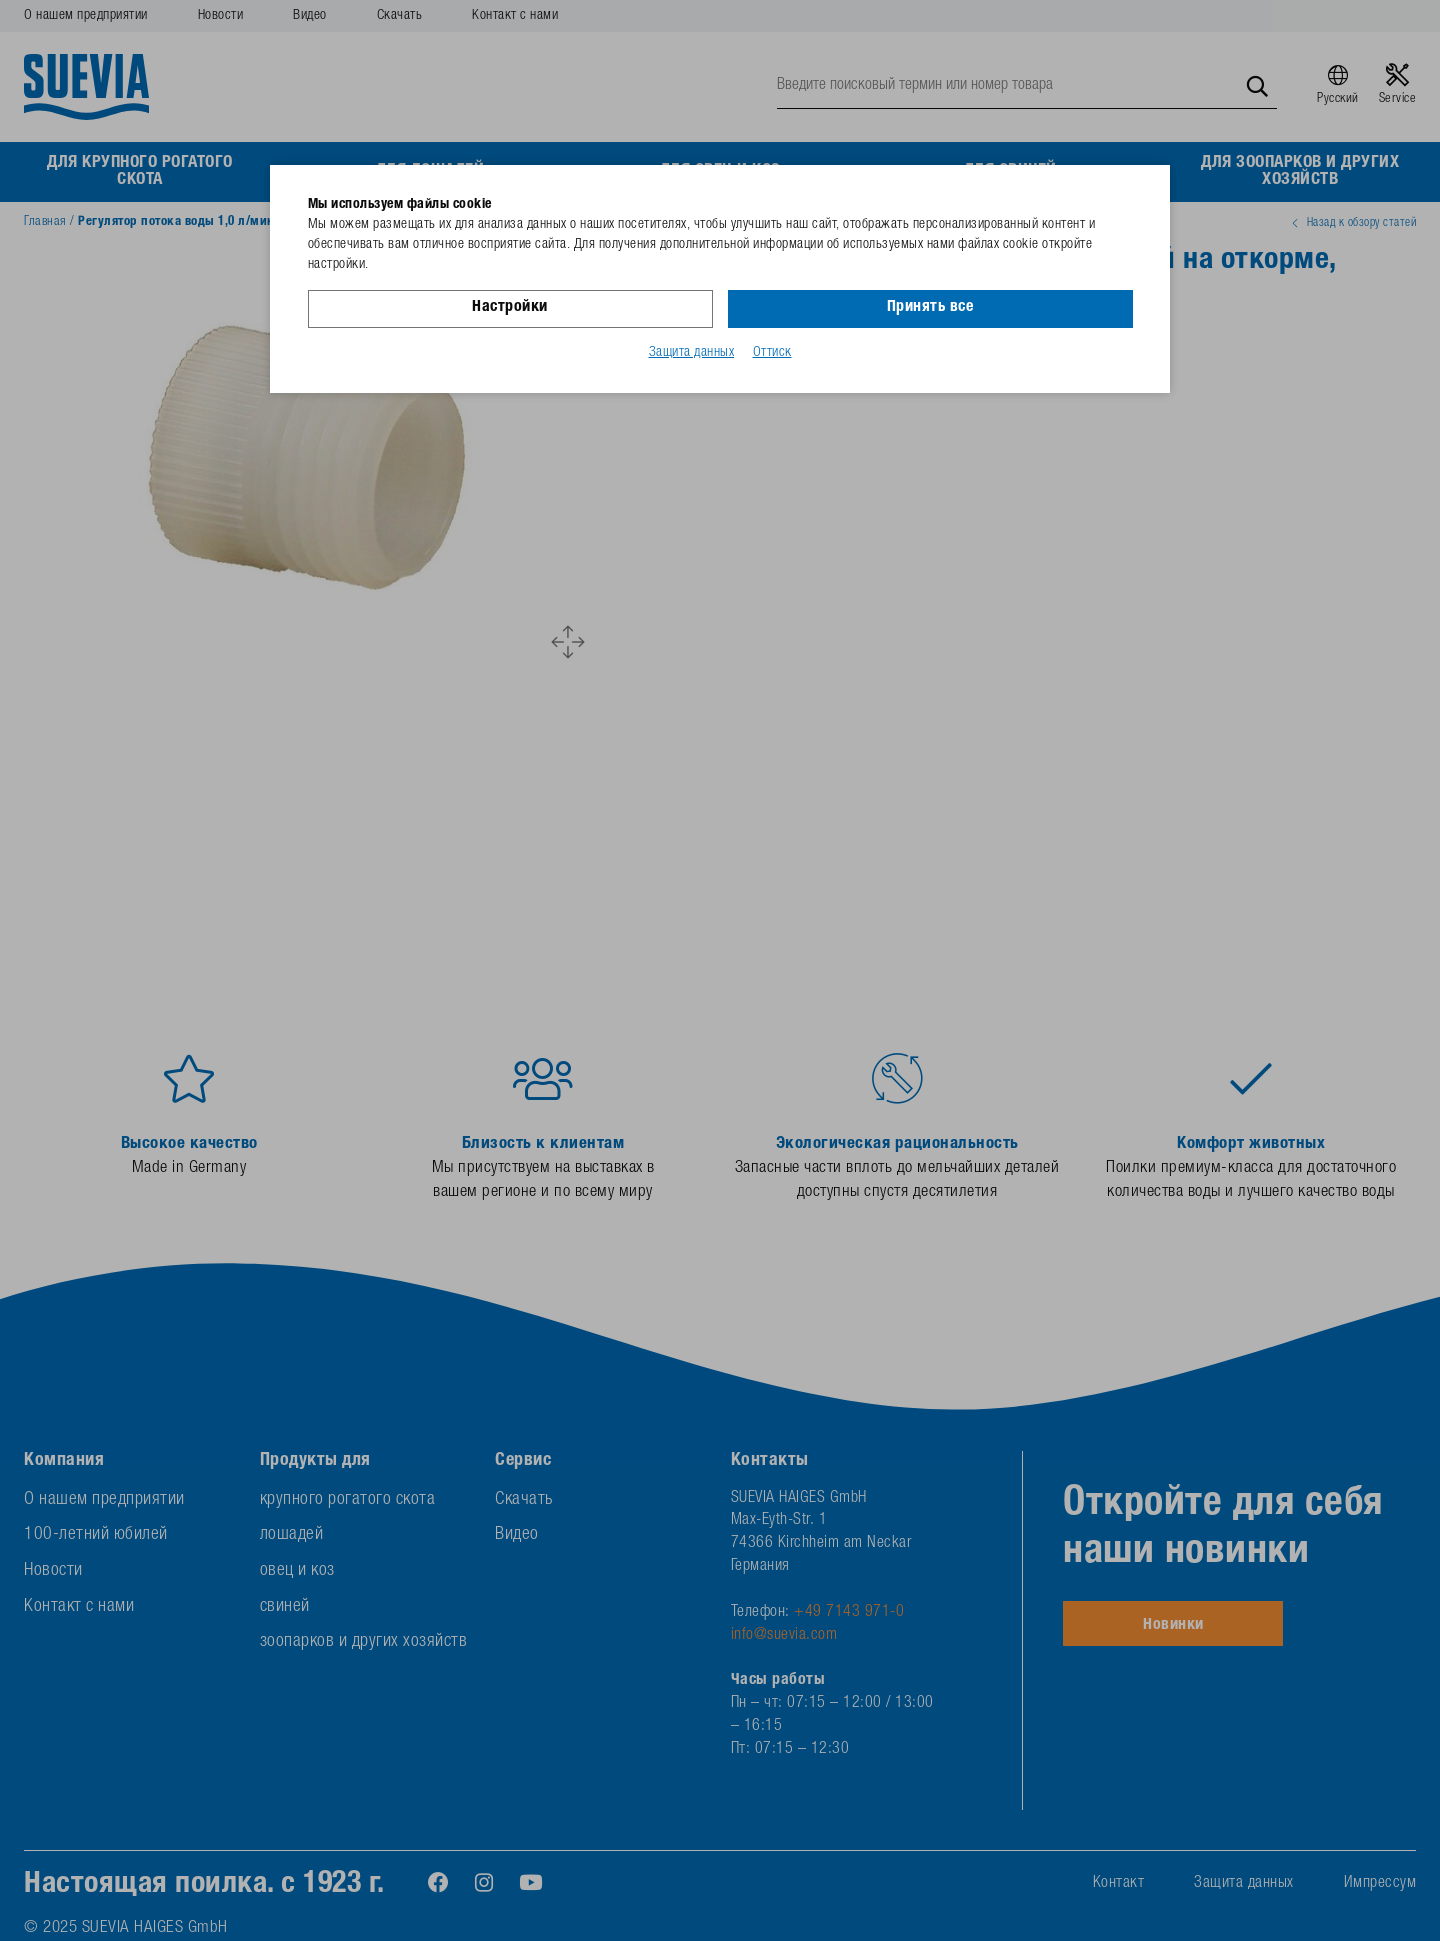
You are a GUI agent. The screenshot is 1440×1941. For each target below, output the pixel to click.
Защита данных (692, 353)
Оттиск (772, 353)
